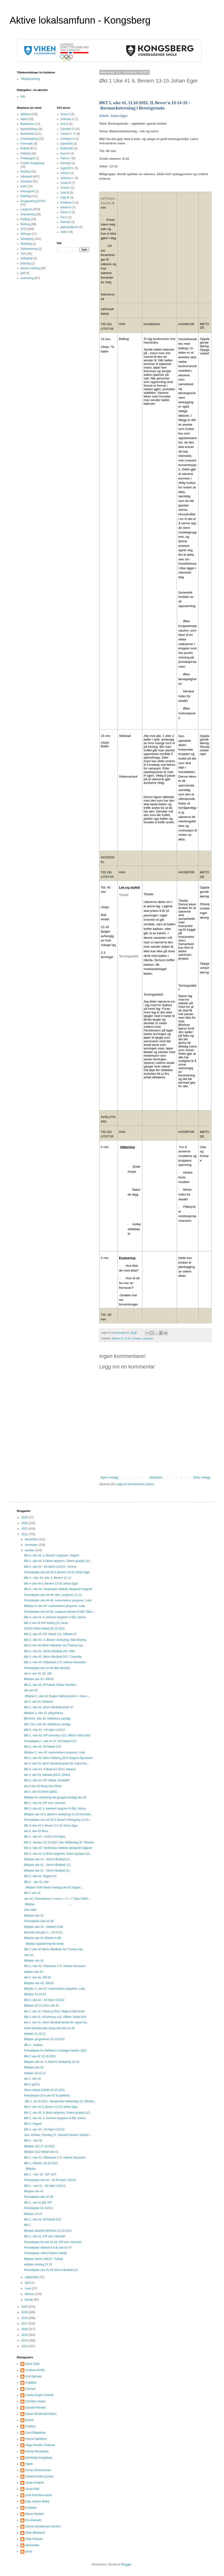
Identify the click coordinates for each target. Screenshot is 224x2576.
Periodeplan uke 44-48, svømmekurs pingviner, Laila (57, 1600)
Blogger (126, 2564)
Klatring (25, 196)
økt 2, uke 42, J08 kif (37, 1977)
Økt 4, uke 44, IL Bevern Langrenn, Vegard (51, 1555)
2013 (25, 2346)
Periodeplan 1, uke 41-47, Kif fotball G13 (50, 1741)
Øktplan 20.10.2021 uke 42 (41, 2005)
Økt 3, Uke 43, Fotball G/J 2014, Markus (50, 1769)
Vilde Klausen (34, 2539)
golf (22, 273)
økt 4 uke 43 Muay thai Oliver (43, 1786)
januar (29, 2299)
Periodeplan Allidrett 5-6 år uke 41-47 (48, 2247)
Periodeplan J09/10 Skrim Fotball (45, 2253)
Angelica (30, 2382)
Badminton (27, 124)
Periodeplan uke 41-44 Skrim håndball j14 (51, 2270)
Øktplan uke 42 (34, 1960)
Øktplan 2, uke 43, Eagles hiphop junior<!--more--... (57, 1696)
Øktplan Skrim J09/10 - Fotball (43, 2259)
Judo (23, 186)
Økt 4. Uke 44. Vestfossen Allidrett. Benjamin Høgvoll (58, 1589)
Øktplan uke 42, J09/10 (39, 1983)
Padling (25, 219)
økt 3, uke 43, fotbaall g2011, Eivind (47, 1775)
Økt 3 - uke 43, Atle (36, 1882)
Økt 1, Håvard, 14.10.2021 (41, 2163)
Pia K (63, 217)
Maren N (66, 207)
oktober (30, 1550)
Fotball (24, 148)
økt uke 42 (31, 1690)
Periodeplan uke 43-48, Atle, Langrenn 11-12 (53, 1595)
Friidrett (25, 153)
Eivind (29, 2420)
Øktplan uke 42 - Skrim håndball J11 (47, 1864)
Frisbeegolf (27, 158)
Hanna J (65, 158)
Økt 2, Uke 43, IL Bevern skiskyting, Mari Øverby (55, 1640)
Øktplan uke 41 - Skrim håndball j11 (47, 1870)
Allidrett (25, 114)
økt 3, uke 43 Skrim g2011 (41, 1791)
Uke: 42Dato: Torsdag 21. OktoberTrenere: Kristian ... (58, 2135)
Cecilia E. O (68, 133)
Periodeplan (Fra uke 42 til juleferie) (47, 2095)
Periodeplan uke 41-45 (38, 2197)
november (32, 1545)
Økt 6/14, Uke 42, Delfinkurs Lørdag (47, 1718)
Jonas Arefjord (34, 2482)
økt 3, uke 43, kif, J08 (38, 1673)
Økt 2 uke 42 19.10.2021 (40, 2056)
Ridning (25, 224)
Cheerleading (29, 139)
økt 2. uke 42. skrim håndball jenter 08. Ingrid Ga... (56, 2022)
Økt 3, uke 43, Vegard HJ (40, 1876)
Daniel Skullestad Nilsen (40, 2414)
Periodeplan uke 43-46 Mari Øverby (47, 1668)
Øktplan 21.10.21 (35, 1994)
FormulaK (26, 143)
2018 (25, 2318)
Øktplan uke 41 (34, 1915)
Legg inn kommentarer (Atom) (135, 1484)
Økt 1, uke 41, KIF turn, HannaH (44, 2236)
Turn (23, 253)
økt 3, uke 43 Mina (36, 1831)
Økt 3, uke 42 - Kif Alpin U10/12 (44, 2000)
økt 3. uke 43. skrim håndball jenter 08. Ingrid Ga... (56, 1763)
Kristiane (31, 2507)
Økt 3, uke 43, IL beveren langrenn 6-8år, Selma (55, 1808)
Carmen (30, 2389)
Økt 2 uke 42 (32, 1893)
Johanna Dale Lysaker (39, 2476)
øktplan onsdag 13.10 (38, 2264)
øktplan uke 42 (33, 1972)
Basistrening (28, 129)
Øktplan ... (47, 1904)
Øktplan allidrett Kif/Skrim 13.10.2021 (48, 2230)
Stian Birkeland (35, 2532)
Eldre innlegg (201, 1477)
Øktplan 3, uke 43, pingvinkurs (43, 1713)
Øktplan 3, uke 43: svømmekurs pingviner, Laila (54, 1752)
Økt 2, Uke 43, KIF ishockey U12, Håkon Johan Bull (57, 1735)
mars (28, 2288)
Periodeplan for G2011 (38, 2208)
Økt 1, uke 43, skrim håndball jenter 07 (48, 1707)
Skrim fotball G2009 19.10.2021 (44, 2090)
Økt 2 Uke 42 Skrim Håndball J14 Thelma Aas (53, 1949)
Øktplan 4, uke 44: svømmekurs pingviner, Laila (54, 1606)
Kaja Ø (64, 197)
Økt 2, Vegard (33, 2123)
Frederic (30, 2426)
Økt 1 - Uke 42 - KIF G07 (40, 2174)
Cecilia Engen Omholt (39, 2395)
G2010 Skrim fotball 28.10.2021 (44, 1628)
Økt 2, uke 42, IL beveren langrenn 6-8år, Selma (55, 2118)
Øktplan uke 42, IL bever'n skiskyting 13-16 (51, 2062)
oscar (28, 2551)
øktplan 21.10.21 (35, 2033)
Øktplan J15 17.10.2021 (39, 2146)
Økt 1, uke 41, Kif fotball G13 (42, 2219)
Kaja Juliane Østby (37, 2501)
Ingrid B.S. (67, 168)
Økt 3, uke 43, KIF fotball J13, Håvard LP (50, 1634)
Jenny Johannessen (38, 2470)
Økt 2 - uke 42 (33, 2140)
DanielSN (66, 143)
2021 (25, 1534)
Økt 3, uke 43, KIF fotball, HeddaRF (47, 1780)
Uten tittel (30, 1909)
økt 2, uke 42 (32, 2078)
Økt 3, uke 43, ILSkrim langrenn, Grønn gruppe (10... (58, 1853)
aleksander (32, 2545)
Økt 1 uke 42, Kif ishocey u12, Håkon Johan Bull (55, 2017)
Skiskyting (26, 239)
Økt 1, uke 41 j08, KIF (38, 2202)
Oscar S (65, 212)
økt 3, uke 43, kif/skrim (38, 1701)
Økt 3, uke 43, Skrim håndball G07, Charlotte (53, 1656)
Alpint (24, 119)
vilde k (64, 232)
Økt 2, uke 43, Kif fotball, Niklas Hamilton (50, 1685)
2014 (25, 2340)
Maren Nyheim (34, 2514)
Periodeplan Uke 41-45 (39, 1921)
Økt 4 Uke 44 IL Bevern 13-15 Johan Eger (51, 1583)
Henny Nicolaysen (37, 2451)
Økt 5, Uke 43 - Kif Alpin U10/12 (44, 1730)
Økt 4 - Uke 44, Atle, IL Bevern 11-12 (47, 1577)
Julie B (64, 192)
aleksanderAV (69, 227)
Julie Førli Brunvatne (38, 2495)
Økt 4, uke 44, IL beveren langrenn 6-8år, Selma (55, 1617)
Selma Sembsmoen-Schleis (43, 2526)
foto (22, 96)
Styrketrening (29, 248)
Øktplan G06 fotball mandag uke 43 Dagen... (53, 1887)
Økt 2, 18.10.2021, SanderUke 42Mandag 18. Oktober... (60, 2101)
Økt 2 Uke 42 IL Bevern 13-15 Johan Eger (51, 2107)
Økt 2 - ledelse (33, 2045)
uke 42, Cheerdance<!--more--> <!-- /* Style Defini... (57, 1898)
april (28, 2282)
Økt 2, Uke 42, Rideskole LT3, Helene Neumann (55, 1966)
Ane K (64, 124)
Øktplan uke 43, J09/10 (39, 1679)
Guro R (65, 153)
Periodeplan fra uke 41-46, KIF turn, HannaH (52, 2242)
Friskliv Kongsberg (32, 163)
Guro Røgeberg (35, 2432)
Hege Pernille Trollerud (40, 2445)
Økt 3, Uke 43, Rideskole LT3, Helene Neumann (55, 1662)
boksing (25, 263)
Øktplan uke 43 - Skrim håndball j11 (47, 1859)
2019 (25, 2312)
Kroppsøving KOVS (33, 201)
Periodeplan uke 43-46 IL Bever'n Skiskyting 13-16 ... (58, 1820)
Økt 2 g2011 (32, 2084)
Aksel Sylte (32, 2363)
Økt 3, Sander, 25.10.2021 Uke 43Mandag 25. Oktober (59, 1842)
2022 (25, 1528)
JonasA (65, 187)
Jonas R (65, 183)
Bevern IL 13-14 (121, 1338)
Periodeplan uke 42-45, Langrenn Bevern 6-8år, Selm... (59, 1611)
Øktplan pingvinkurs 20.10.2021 (44, 2039)
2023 (25, 1523)
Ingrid (29, 2464)
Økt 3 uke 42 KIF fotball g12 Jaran (46, 1623)
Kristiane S (67, 202)
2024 (25, 1517)
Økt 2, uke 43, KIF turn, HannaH (44, 1803)
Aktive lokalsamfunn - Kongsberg (80, 20)
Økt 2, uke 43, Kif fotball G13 (42, 1746)
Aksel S (65, 114)
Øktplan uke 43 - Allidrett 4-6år (43, 1927)
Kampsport (27, 191)
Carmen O (67, 129)
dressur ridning (30, 268)
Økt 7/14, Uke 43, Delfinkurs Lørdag (47, 1724)
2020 (25, 2306)
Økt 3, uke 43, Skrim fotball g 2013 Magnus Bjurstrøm (58, 1758)
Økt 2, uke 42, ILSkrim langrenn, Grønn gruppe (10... (58, 2112)
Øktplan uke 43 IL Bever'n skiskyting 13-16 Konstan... (58, 1814)
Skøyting (26, 243)
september (32, 2277)
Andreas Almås (35, 2370)
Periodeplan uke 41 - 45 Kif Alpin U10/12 (50, 2180)
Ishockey (26, 181)
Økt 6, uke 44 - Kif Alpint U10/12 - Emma (50, 1566)
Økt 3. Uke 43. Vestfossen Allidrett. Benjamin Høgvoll (58, 1848)
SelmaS (65, 222)
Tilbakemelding (30, 79)
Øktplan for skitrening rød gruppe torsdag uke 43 (55, 1797)
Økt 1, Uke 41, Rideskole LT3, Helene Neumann (55, 2157)
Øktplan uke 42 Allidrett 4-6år (42, 1938)
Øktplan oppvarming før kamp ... (50, 1943)
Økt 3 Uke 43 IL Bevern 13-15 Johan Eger (51, 1825)
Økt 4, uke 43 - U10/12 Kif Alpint (44, 1836)
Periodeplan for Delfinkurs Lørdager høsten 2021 (55, 2050)
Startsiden (155, 1477)
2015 (25, 2335)
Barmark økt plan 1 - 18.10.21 (43, 1932)
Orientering (27, 214)
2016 (25, 2329)
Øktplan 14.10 (33, 2214)
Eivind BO (66, 148)
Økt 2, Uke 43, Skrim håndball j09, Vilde (49, 1651)
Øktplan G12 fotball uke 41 (41, 2152)
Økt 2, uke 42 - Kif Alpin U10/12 (44, 2129)
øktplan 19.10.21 (35, 2073)
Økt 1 (27, 2225)
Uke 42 (28, 1955)
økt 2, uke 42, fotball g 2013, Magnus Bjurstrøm (54, 2011)
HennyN (65, 163)
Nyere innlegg (109, 1477)
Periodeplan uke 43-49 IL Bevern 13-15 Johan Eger (57, 1572)
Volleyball (26, 258)
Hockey (25, 171)
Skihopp (25, 234)
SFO (23, 229)
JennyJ (65, 173)
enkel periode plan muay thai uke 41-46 (49, 2028)
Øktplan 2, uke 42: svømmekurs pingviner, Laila (54, 1988)
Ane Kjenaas (33, 2376)
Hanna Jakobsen (36, 2439)
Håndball (26, 176)
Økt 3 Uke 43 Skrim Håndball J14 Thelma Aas (53, 1645)
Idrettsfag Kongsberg (38, 2457)
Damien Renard (35, 2407)
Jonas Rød (32, 2489)
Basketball (27, 133)
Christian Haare (35, 2401)
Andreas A (67, 119)
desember (32, 1539)
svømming (27, 278)
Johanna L (67, 178)
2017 (25, 2323)
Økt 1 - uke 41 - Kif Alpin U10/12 (44, 2185)
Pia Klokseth (33, 2520)
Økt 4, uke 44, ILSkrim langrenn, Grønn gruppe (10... (58, 1561)
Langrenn (147, 1338)
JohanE (136, 1338)
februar (30, 2294)
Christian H (67, 139)
